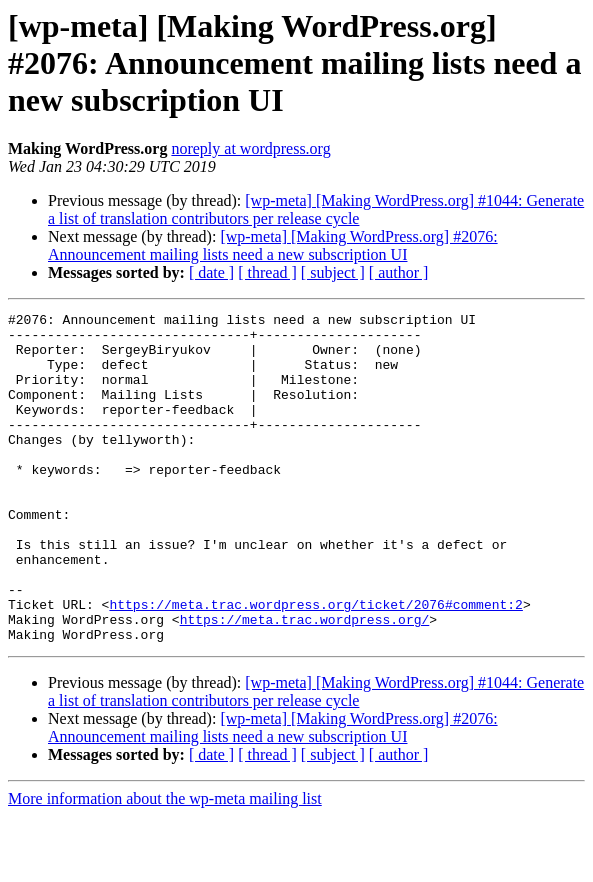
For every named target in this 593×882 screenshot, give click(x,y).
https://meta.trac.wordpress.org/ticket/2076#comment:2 (315, 664)
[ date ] (211, 272)
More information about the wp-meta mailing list (165, 864)
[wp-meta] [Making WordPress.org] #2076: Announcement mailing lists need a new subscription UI (273, 245)
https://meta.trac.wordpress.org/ (305, 682)
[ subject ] (333, 272)
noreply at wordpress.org (250, 148)
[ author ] (399, 272)
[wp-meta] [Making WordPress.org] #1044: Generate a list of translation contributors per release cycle (316, 209)
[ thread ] (267, 272)
